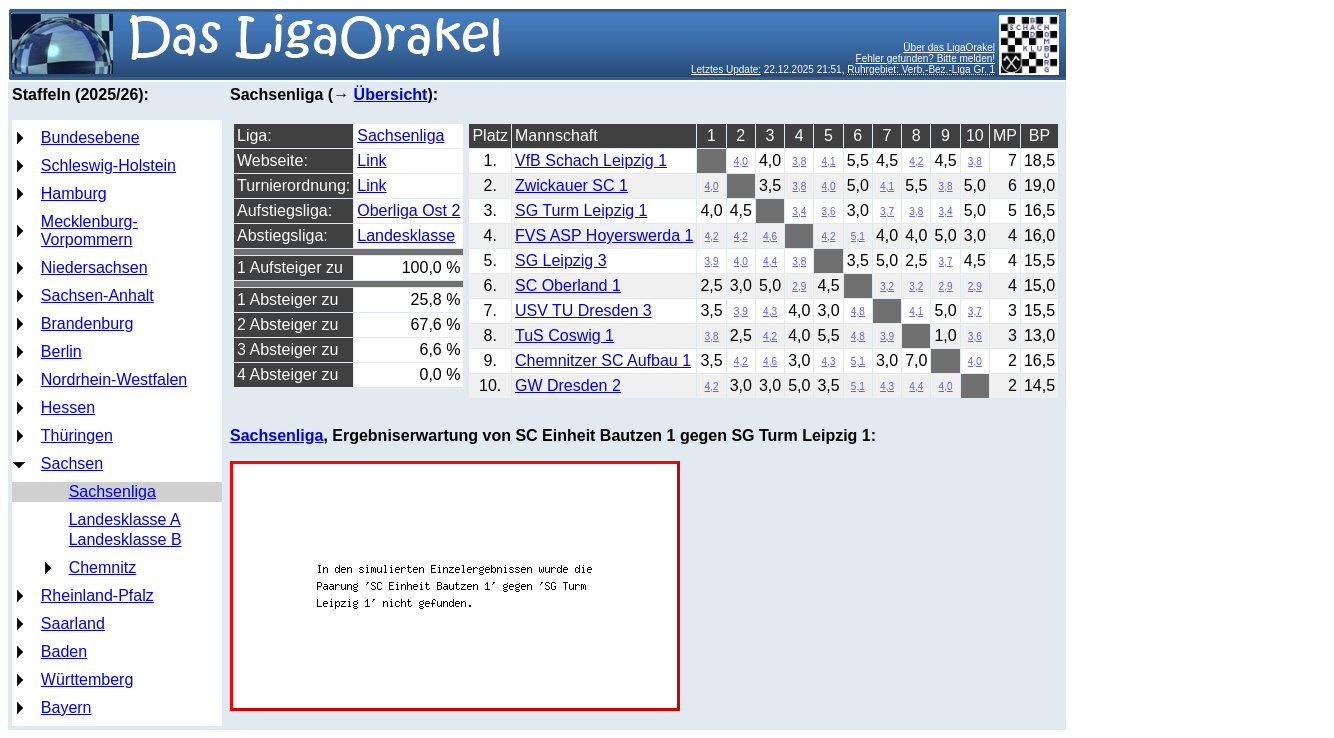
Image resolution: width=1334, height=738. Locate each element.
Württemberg (87, 679)
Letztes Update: (726, 69)
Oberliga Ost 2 (408, 210)
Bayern (66, 707)
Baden (64, 651)
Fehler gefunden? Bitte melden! (926, 58)
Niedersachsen (94, 267)
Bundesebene (90, 137)
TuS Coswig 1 (564, 335)
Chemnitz (103, 567)
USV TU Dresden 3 (583, 310)
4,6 (770, 236)
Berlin (61, 351)
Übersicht (391, 94)
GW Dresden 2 (568, 385)
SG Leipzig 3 (561, 260)
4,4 (770, 261)
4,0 (741, 161)
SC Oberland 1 (568, 285)
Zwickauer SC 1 (571, 185)
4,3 (770, 311)
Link (371, 160)
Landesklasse (406, 235)
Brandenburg (87, 323)
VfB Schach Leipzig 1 (591, 160)
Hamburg (74, 193)
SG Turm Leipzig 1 (581, 210)
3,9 (712, 261)
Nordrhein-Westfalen (114, 379)
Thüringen (77, 435)
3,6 (829, 211)
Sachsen (72, 463)
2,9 (799, 286)
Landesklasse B (125, 539)
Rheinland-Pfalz (97, 595)
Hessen (68, 407)
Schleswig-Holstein (108, 165)
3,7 (887, 211)
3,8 (799, 161)
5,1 (858, 236)
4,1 (829, 161)
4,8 (858, 311)
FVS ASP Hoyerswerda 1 (604, 235)
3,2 (887, 286)
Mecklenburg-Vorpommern (89, 230)
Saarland (73, 623)
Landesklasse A (125, 519)
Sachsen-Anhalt (97, 295)
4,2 (916, 161)
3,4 (799, 211)
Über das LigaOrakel (949, 47)
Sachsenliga (112, 491)
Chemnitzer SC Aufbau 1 (603, 360)
